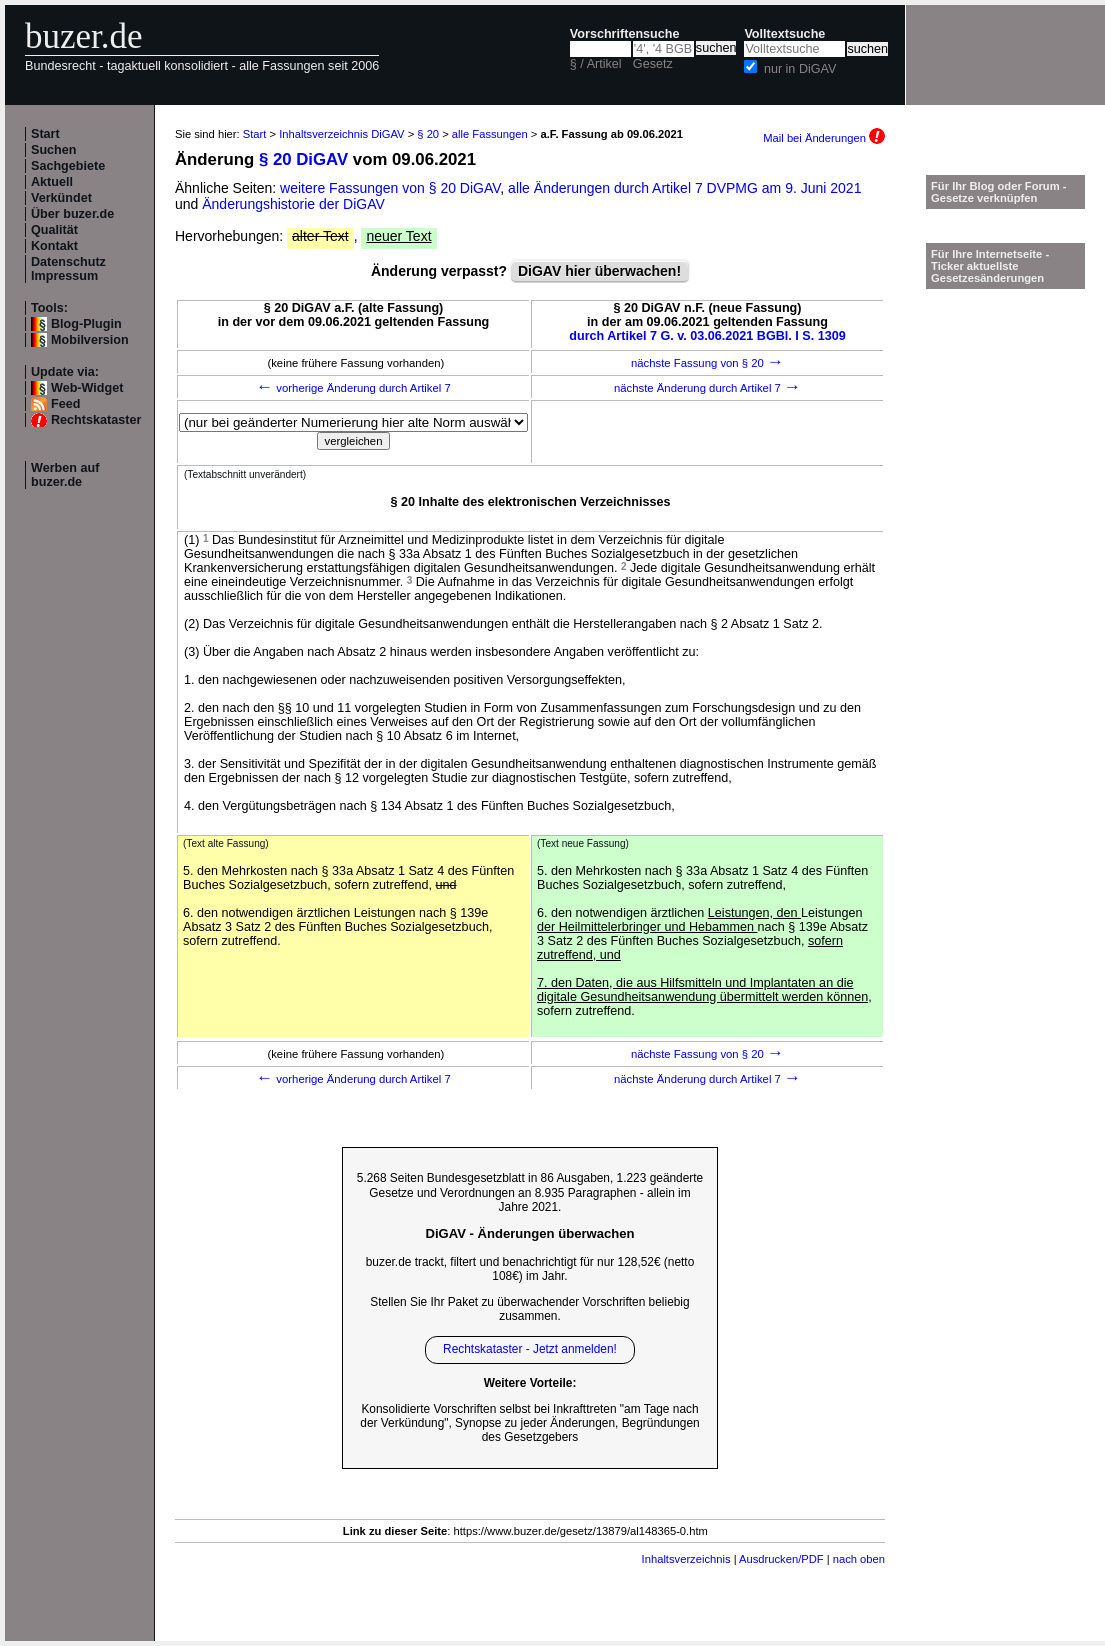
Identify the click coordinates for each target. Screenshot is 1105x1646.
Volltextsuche (784, 34)
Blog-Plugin (86, 324)
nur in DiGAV (800, 69)
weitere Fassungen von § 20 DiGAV (390, 188)
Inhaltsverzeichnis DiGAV (341, 134)
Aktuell (52, 182)
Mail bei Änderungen (824, 138)
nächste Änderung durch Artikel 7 (707, 388)
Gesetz (653, 64)
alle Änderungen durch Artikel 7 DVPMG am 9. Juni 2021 (684, 188)
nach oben (859, 1559)
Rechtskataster (96, 420)
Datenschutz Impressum (68, 269)
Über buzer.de (72, 214)
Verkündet (61, 198)
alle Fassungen (490, 134)
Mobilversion (90, 340)
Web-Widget (87, 388)
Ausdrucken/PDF (781, 1559)
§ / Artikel (596, 64)
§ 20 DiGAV (303, 159)
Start (45, 134)
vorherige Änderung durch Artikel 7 (353, 388)
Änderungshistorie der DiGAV (293, 204)
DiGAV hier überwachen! (599, 271)
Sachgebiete (68, 166)
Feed (65, 404)
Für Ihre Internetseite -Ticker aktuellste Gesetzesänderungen (990, 266)
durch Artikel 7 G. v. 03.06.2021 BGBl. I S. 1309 (707, 336)
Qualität (54, 230)
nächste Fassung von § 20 (707, 363)
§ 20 (428, 134)
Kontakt (54, 246)
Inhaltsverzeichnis (686, 1559)
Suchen (54, 150)
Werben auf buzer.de (65, 475)
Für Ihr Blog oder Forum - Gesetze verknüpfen (999, 192)
